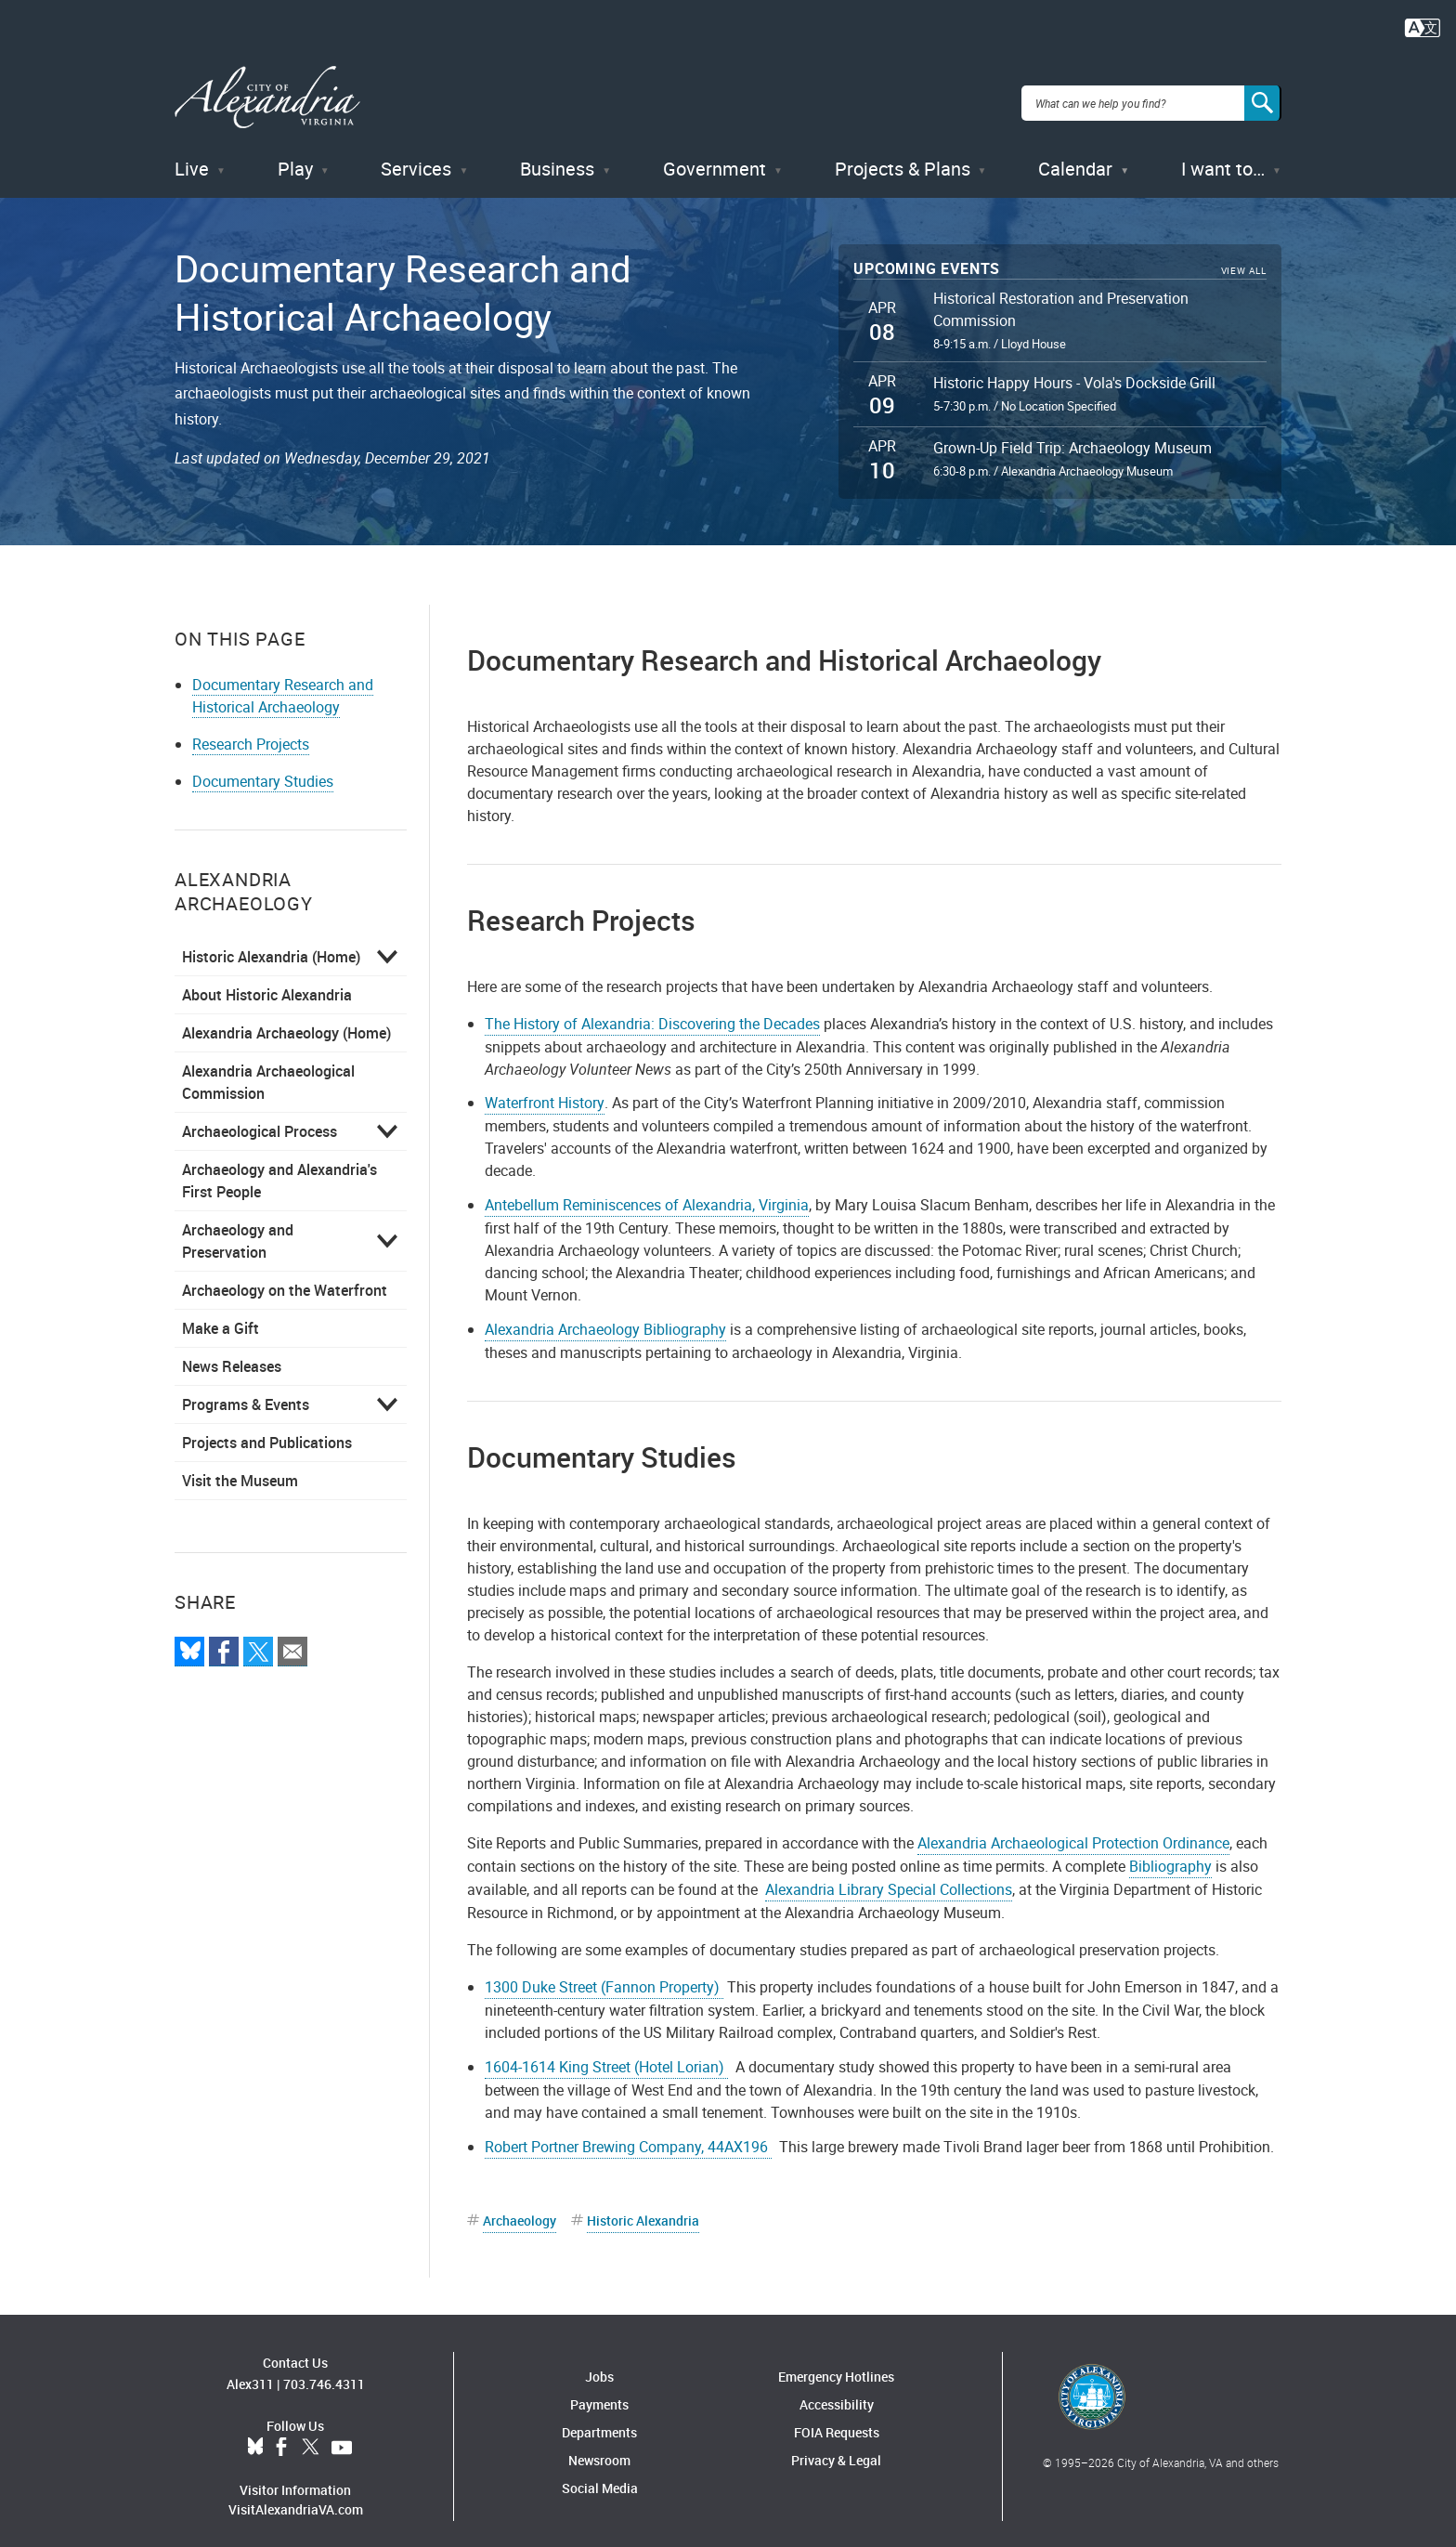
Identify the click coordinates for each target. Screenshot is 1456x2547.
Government (714, 157)
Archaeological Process (259, 1119)
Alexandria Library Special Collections (888, 1878)
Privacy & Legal (836, 2448)
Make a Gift (220, 1316)
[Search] (1262, 96)
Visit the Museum (240, 1468)
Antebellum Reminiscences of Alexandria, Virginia (647, 1193)
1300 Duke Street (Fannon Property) (604, 1976)
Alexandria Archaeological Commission (268, 1070)
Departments (599, 2420)
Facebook (281, 2436)
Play (295, 157)
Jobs (599, 2364)
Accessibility (837, 2392)
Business (557, 157)
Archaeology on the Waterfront (284, 1278)
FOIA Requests (836, 2420)
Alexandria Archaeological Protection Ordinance (1073, 1832)
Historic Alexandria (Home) (271, 944)
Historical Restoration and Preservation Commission (1061, 298)
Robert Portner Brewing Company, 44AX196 (628, 2134)
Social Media (600, 2476)
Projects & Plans (902, 157)
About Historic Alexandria (267, 983)
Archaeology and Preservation (237, 1229)
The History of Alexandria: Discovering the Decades (652, 1011)
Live (192, 157)
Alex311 (250, 2373)
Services (416, 157)
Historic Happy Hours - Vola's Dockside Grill (1074, 371)
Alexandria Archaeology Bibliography (605, 1318)
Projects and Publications (267, 1430)
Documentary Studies (262, 769)
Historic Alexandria (643, 2208)
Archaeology (519, 2208)
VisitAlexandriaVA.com (295, 2498)
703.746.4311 (324, 2373)
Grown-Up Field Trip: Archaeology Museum (1072, 436)
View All (1244, 260)
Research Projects (250, 732)
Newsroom (599, 2448)
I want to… (1223, 157)
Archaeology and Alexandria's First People (279, 1168)
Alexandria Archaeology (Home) (286, 1021)
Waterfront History (544, 1091)
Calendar (1075, 157)
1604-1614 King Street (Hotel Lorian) (606, 2055)
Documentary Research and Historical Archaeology (282, 683)
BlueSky (255, 2436)
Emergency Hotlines (836, 2364)
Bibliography (1170, 1855)
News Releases (231, 1354)
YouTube (342, 2436)
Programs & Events (245, 1392)
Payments (599, 2392)
